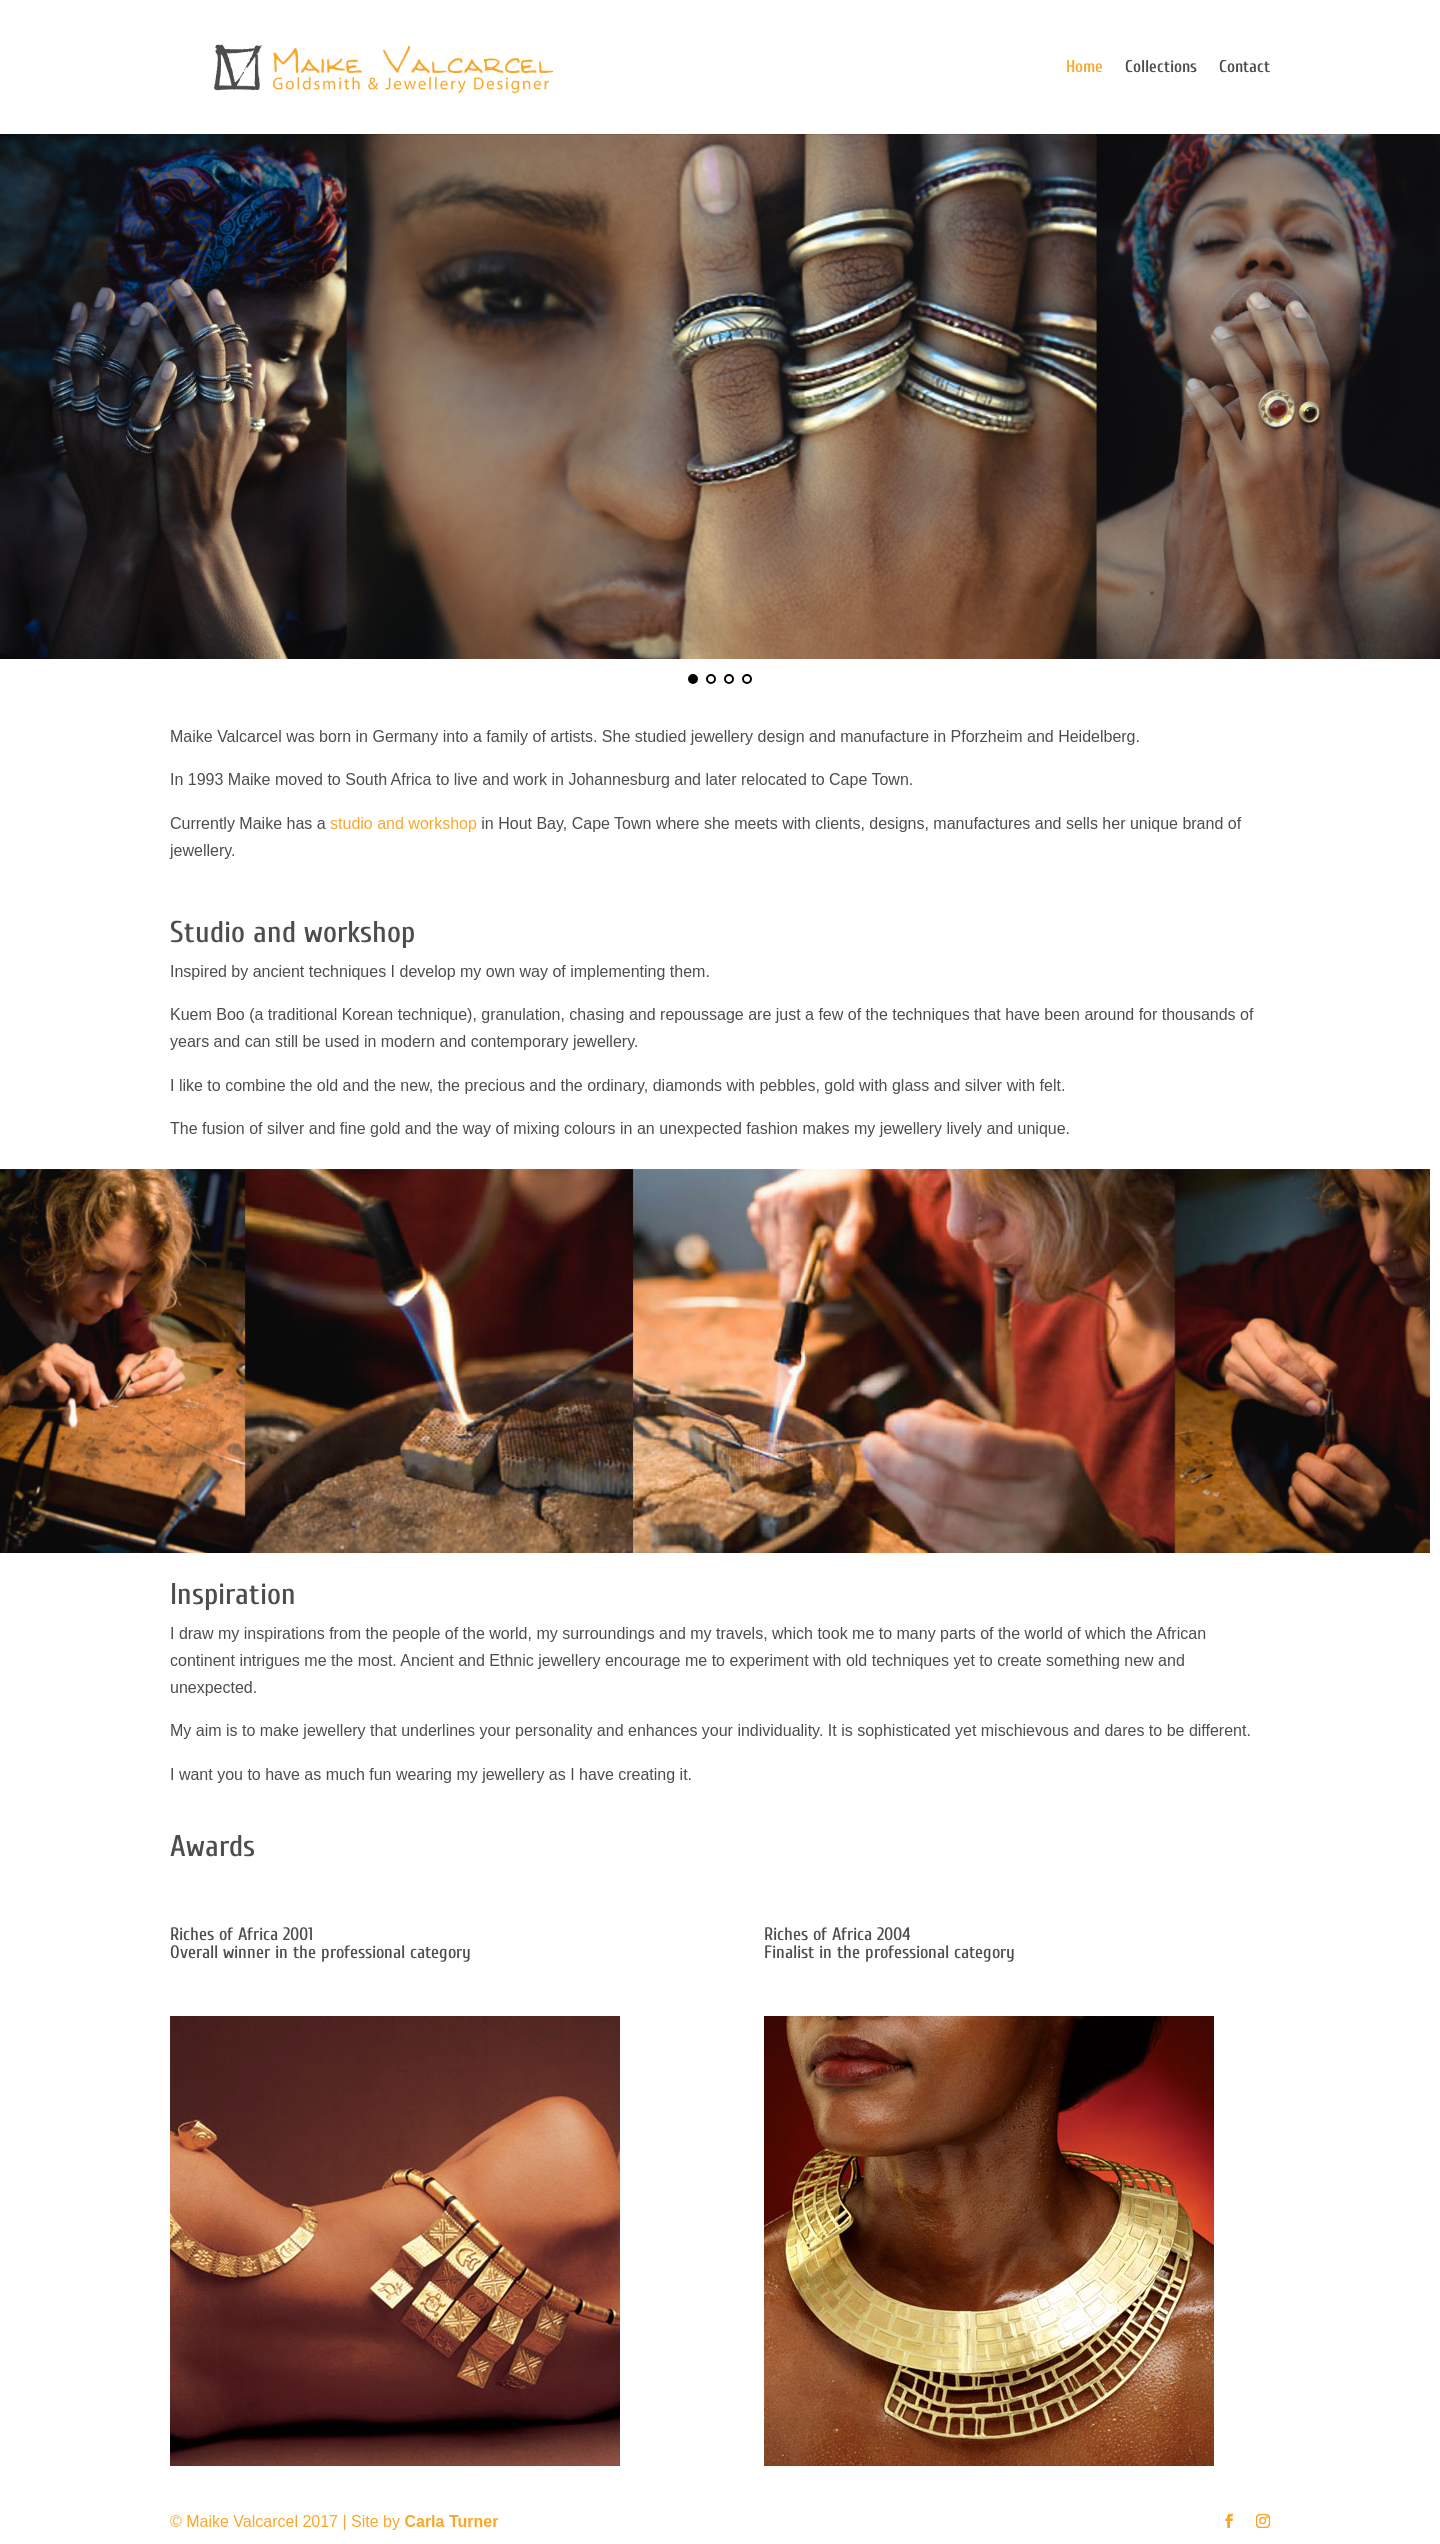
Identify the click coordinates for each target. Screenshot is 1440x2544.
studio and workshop (403, 823)
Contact (1244, 68)
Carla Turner (451, 2521)
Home (1084, 68)
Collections (1161, 68)
